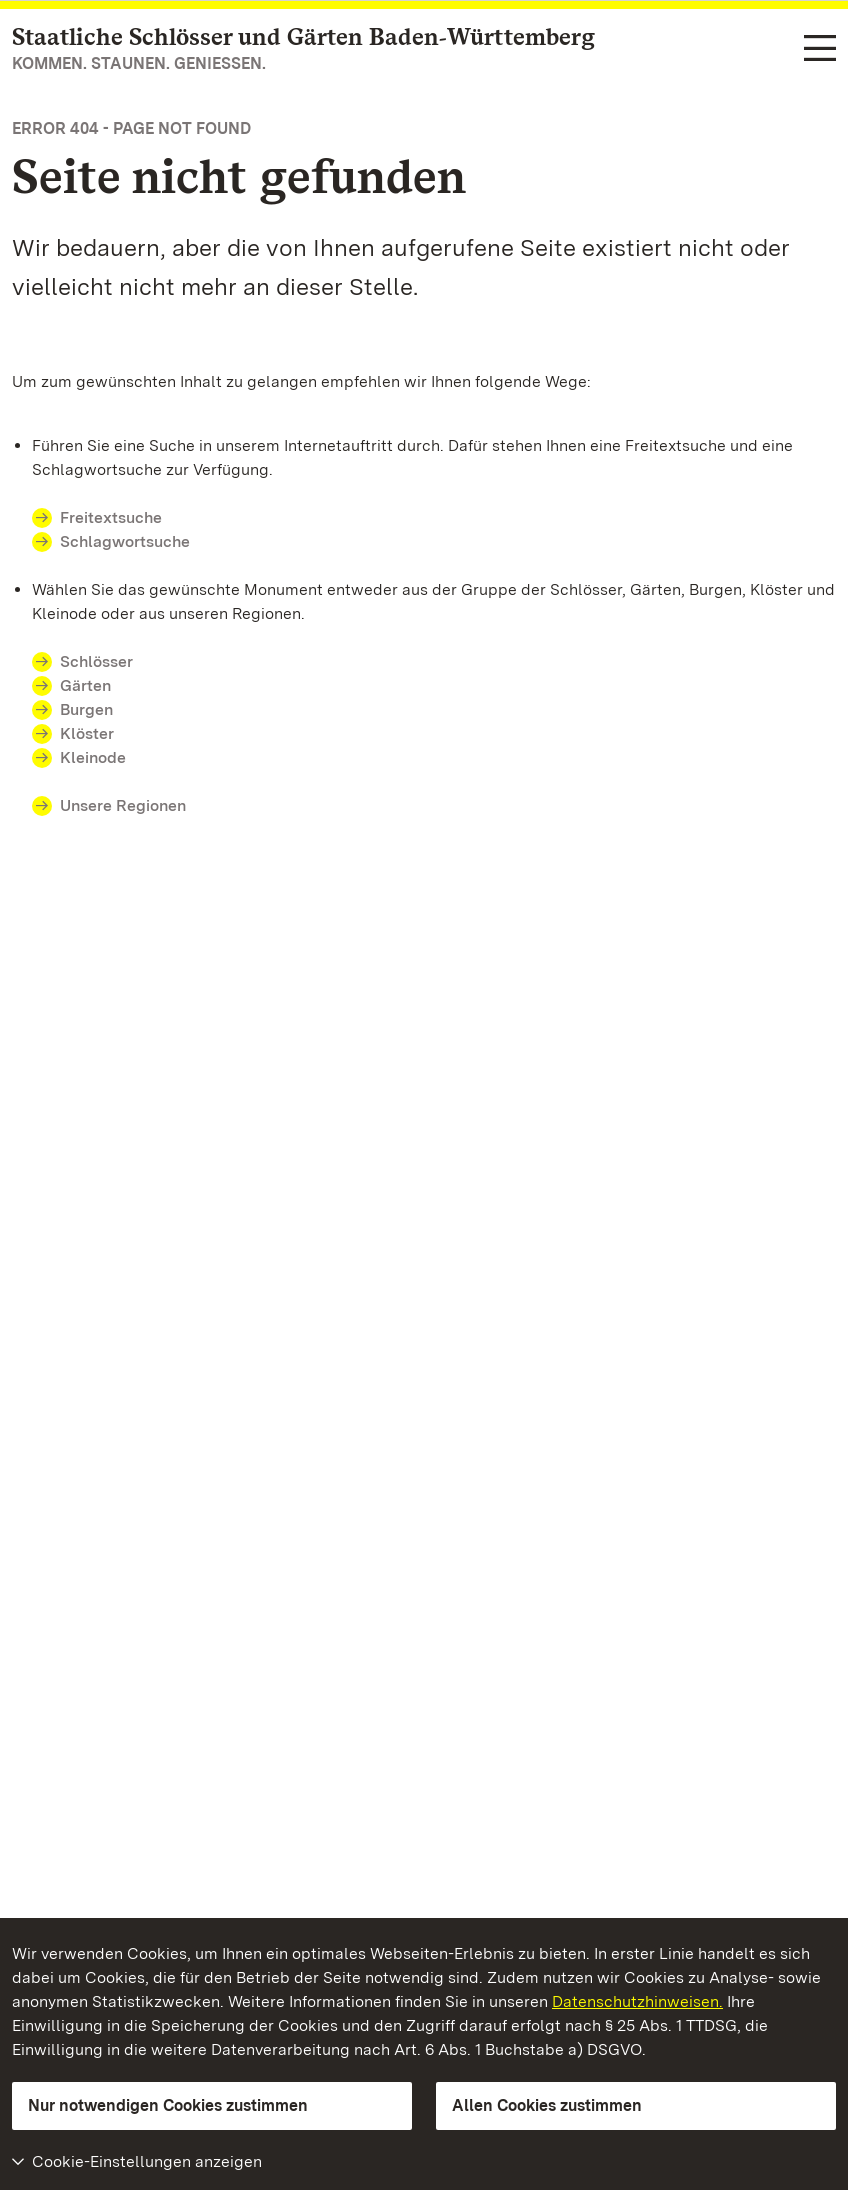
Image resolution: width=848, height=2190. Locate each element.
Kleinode (93, 757)
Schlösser (96, 661)
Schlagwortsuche (125, 541)
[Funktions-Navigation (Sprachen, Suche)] (820, 49)
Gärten (85, 685)
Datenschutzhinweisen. (637, 2001)
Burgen (86, 709)
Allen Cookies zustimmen (547, 2105)
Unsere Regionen (123, 805)
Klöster (87, 733)
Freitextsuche (111, 517)
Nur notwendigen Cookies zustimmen (168, 2105)
